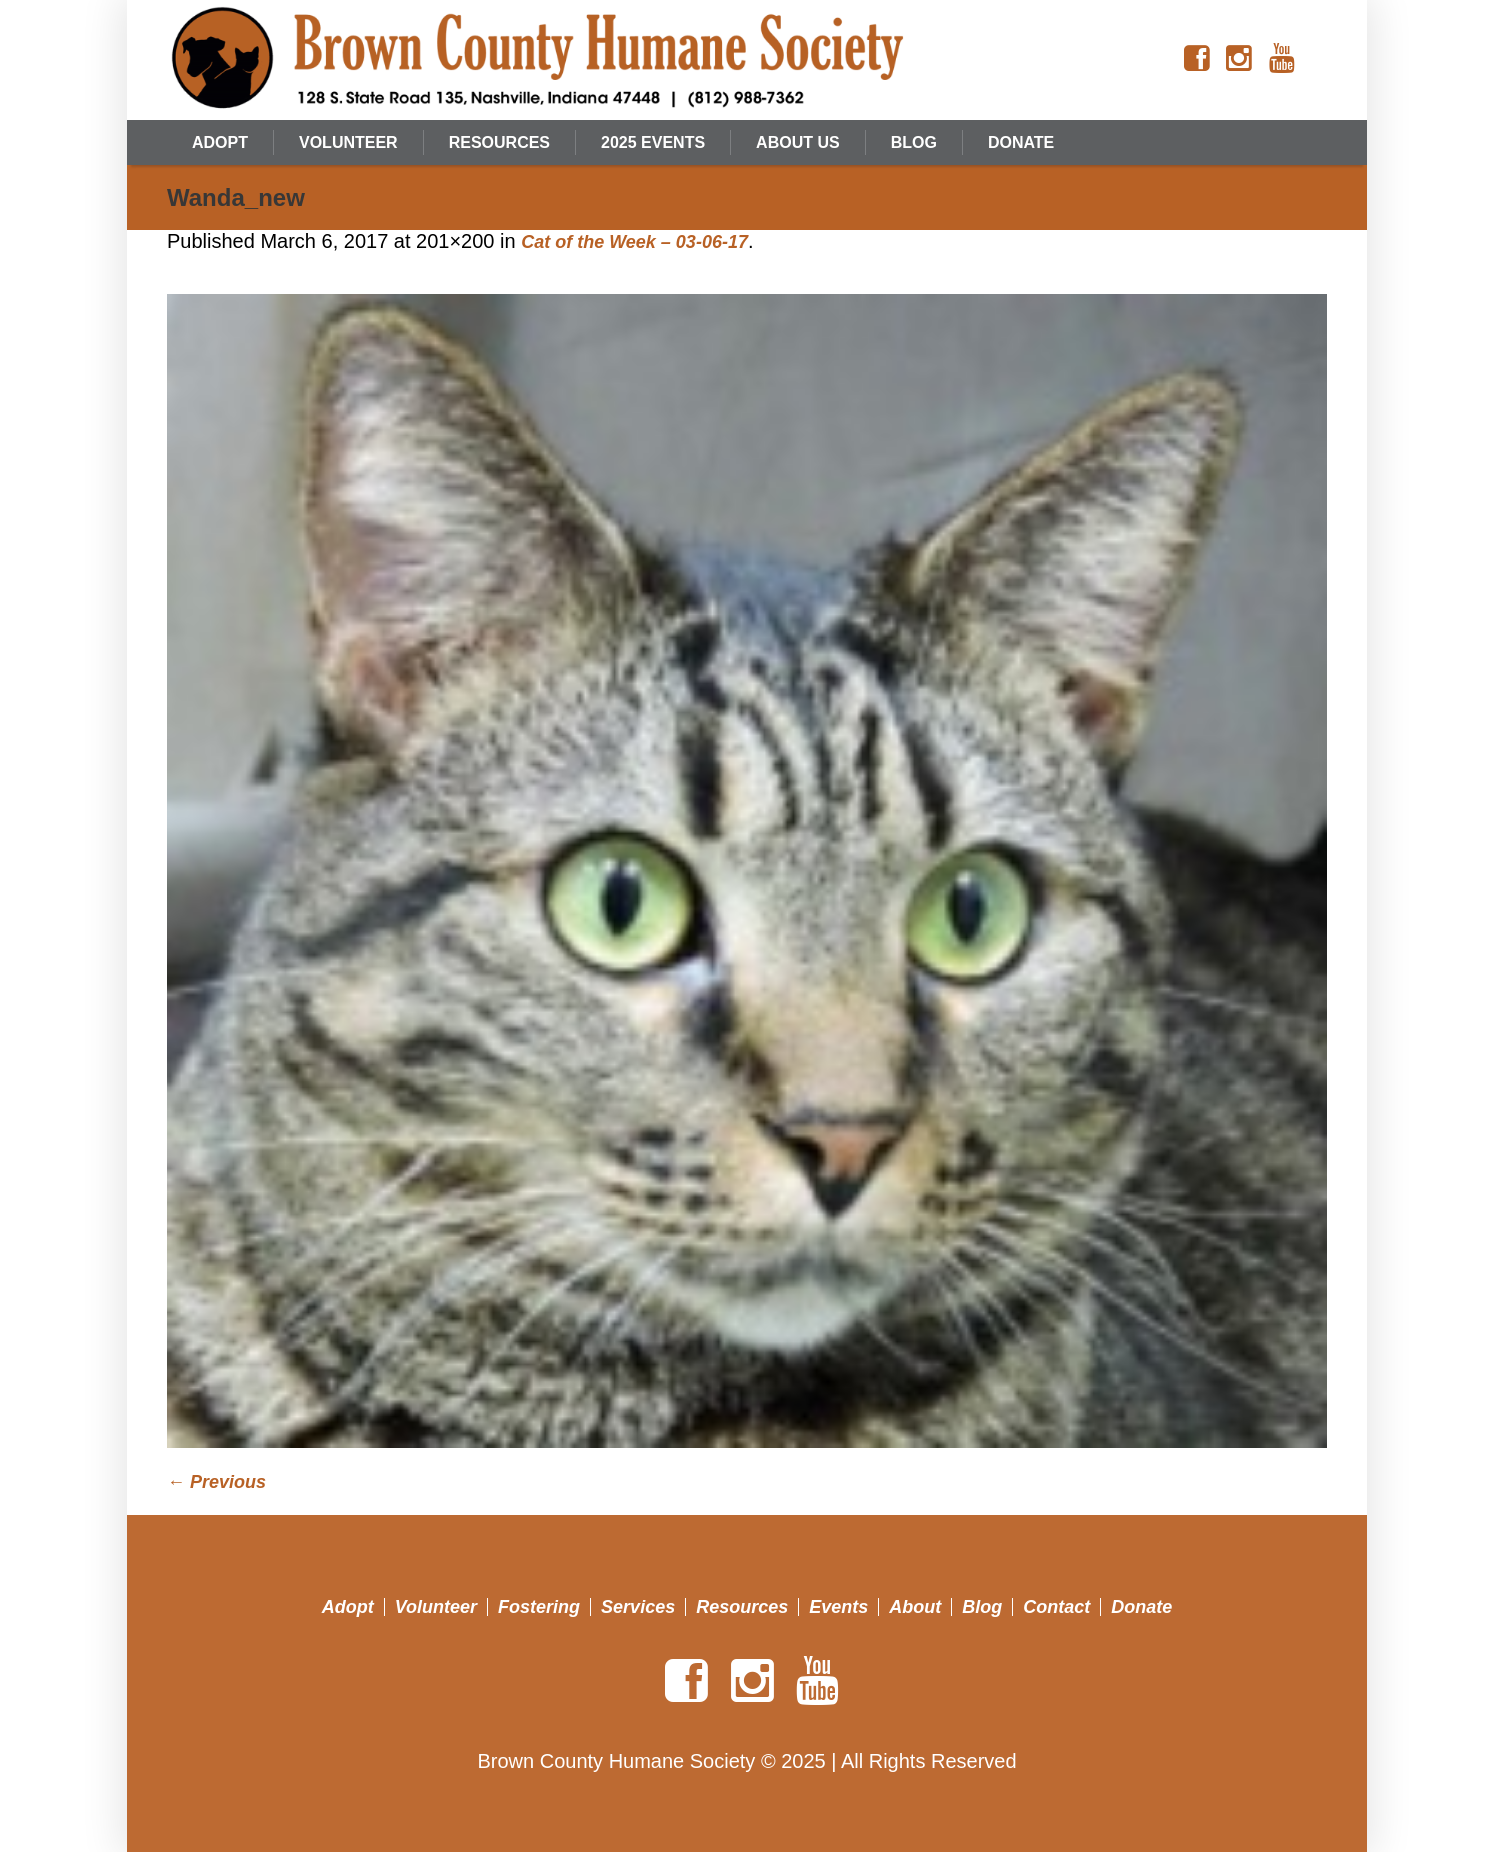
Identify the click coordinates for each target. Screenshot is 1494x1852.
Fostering (539, 1607)
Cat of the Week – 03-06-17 (634, 242)
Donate (1141, 1607)
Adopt (348, 1607)
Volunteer (436, 1607)
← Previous (216, 1482)
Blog (982, 1607)
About (915, 1607)
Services (638, 1607)
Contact (1056, 1607)
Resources (742, 1607)
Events (838, 1607)
